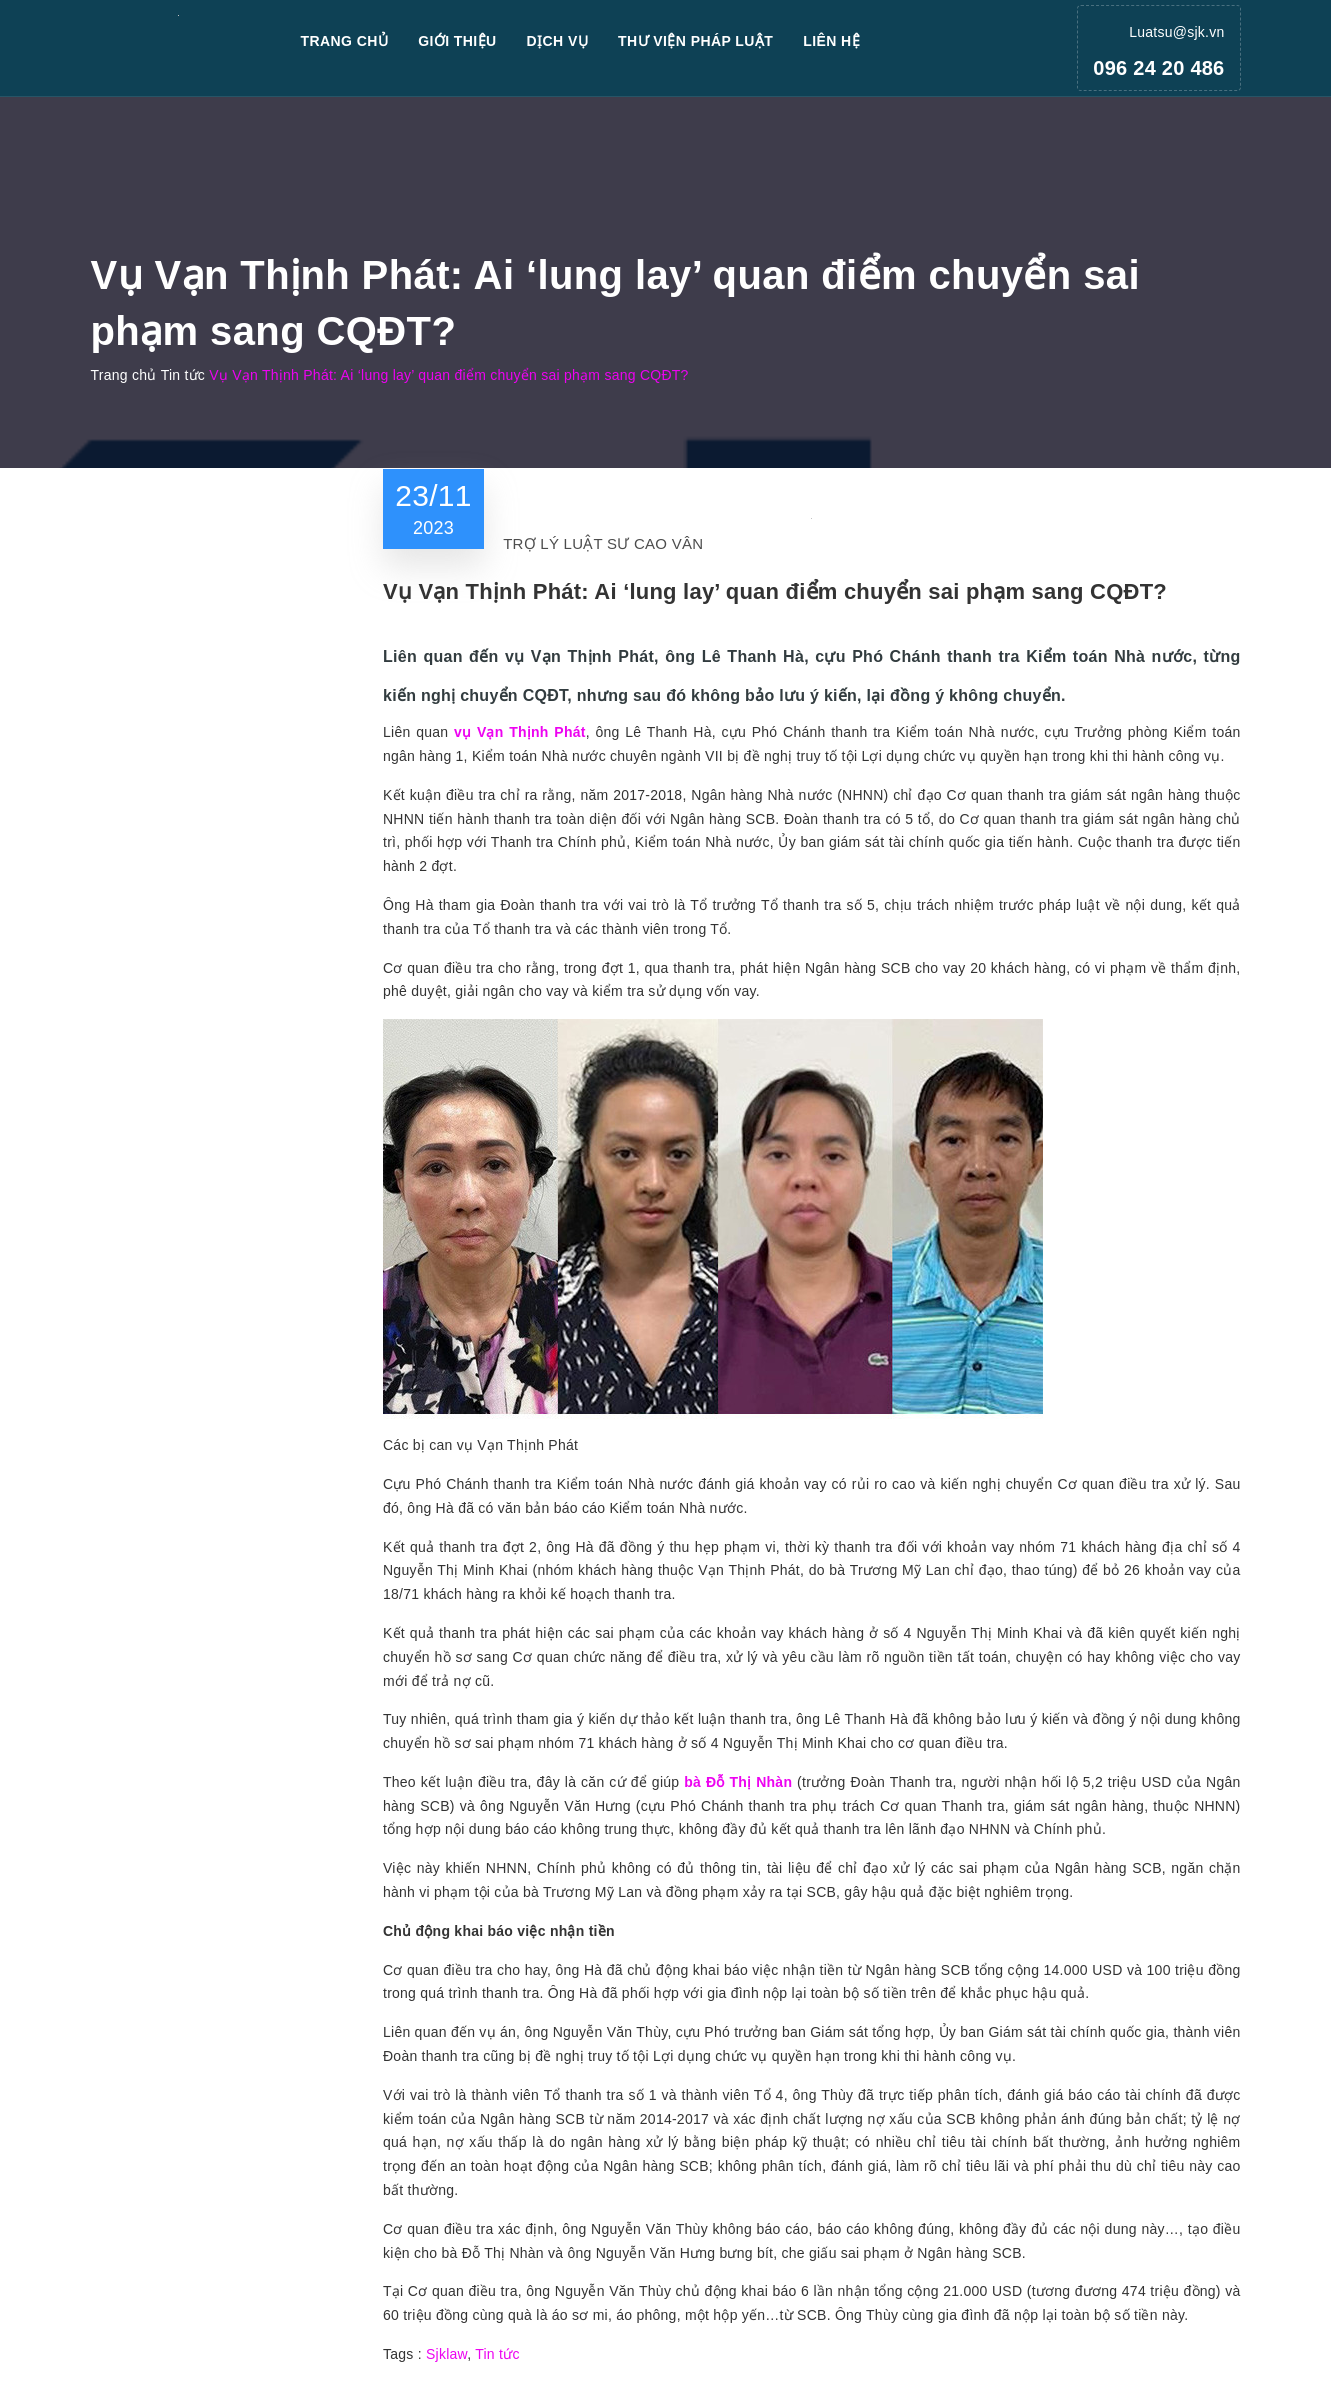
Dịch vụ (558, 41)
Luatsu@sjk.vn (1176, 32)
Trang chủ (345, 41)
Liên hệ (831, 41)
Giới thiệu (457, 41)
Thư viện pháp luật (695, 41)
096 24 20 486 (1158, 68)
